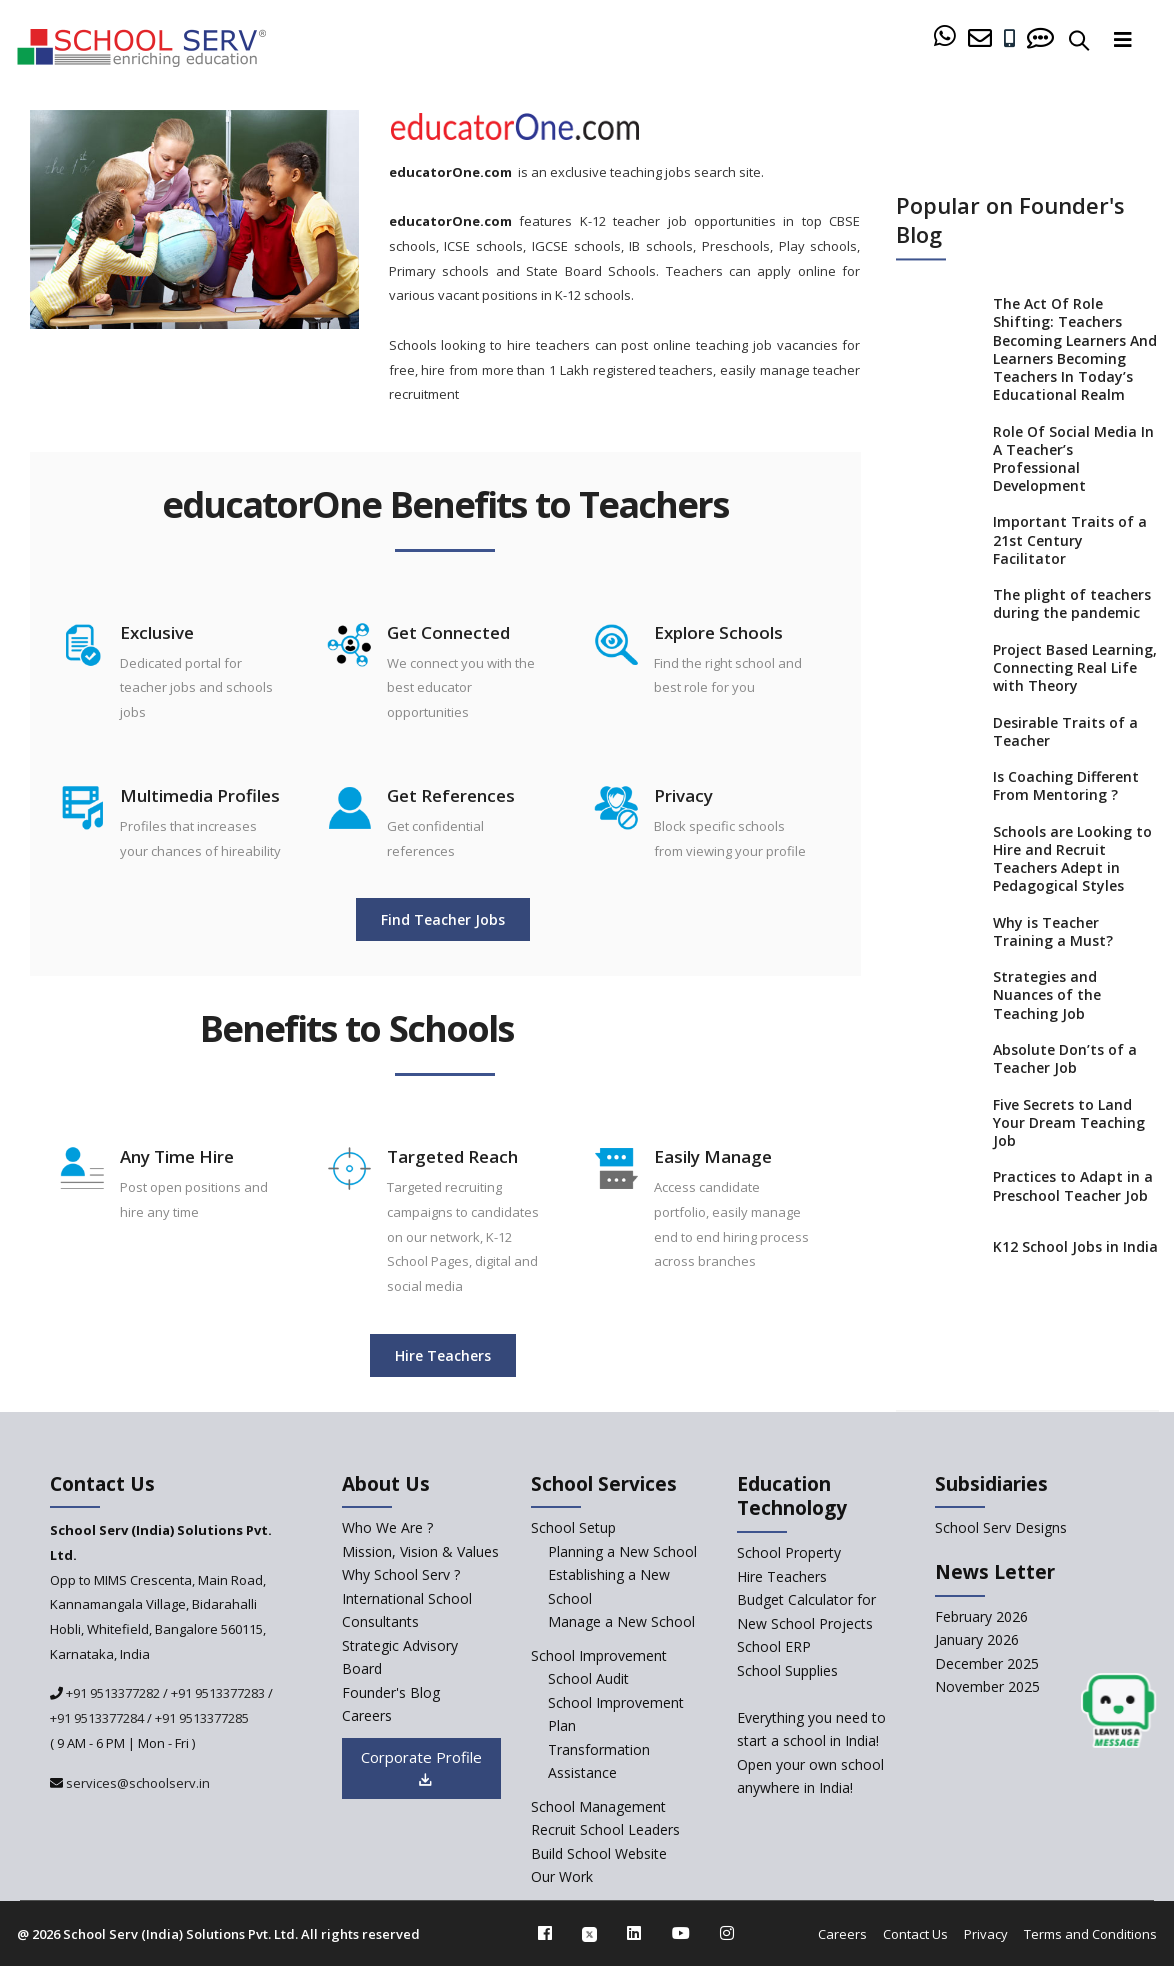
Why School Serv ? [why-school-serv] (401, 1574)
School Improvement (599, 1655)
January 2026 (977, 1639)
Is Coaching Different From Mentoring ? (1066, 787)
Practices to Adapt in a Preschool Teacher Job (1073, 1187)
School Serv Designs (1001, 1527)
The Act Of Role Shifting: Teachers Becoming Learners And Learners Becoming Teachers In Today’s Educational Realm (1075, 350)
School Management (598, 1806)
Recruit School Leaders (605, 1829)
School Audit (588, 1678)
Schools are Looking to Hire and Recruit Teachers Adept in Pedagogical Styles (1072, 859)
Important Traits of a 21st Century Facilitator (1070, 541)
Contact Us (915, 1934)
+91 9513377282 (111, 1693)
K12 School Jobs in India (1075, 1247)
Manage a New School (621, 1621)
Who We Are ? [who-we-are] (387, 1527)
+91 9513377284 (97, 1718)
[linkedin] (634, 1933)
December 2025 (987, 1663)
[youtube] (681, 1933)
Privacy (986, 1934)
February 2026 (981, 1616)
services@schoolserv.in (136, 1783)
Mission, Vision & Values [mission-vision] (420, 1551)
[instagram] (727, 1933)
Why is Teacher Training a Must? (1053, 932)
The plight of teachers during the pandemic (1072, 605)
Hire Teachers (443, 1355)
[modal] (1118, 1711)
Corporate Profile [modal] (421, 1768)
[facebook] (545, 1933)
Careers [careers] (367, 1715)
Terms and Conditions (1090, 1934)
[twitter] (589, 1933)
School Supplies (787, 1670)
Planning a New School (622, 1551)
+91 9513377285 (202, 1718)
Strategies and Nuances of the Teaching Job (1047, 996)
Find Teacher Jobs (443, 919)
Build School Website (599, 1853)
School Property (789, 1552)
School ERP (774, 1646)
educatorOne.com (450, 172)
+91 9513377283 (218, 1693)
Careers (842, 1934)
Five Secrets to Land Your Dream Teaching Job (1069, 1123)
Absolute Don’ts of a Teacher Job (1065, 1059)
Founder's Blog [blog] (391, 1692)
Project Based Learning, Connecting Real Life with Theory (1075, 668)
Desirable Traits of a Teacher (1065, 732)
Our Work (562, 1876)
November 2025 (987, 1686)
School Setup (573, 1527)
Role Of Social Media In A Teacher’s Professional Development (1073, 459)
